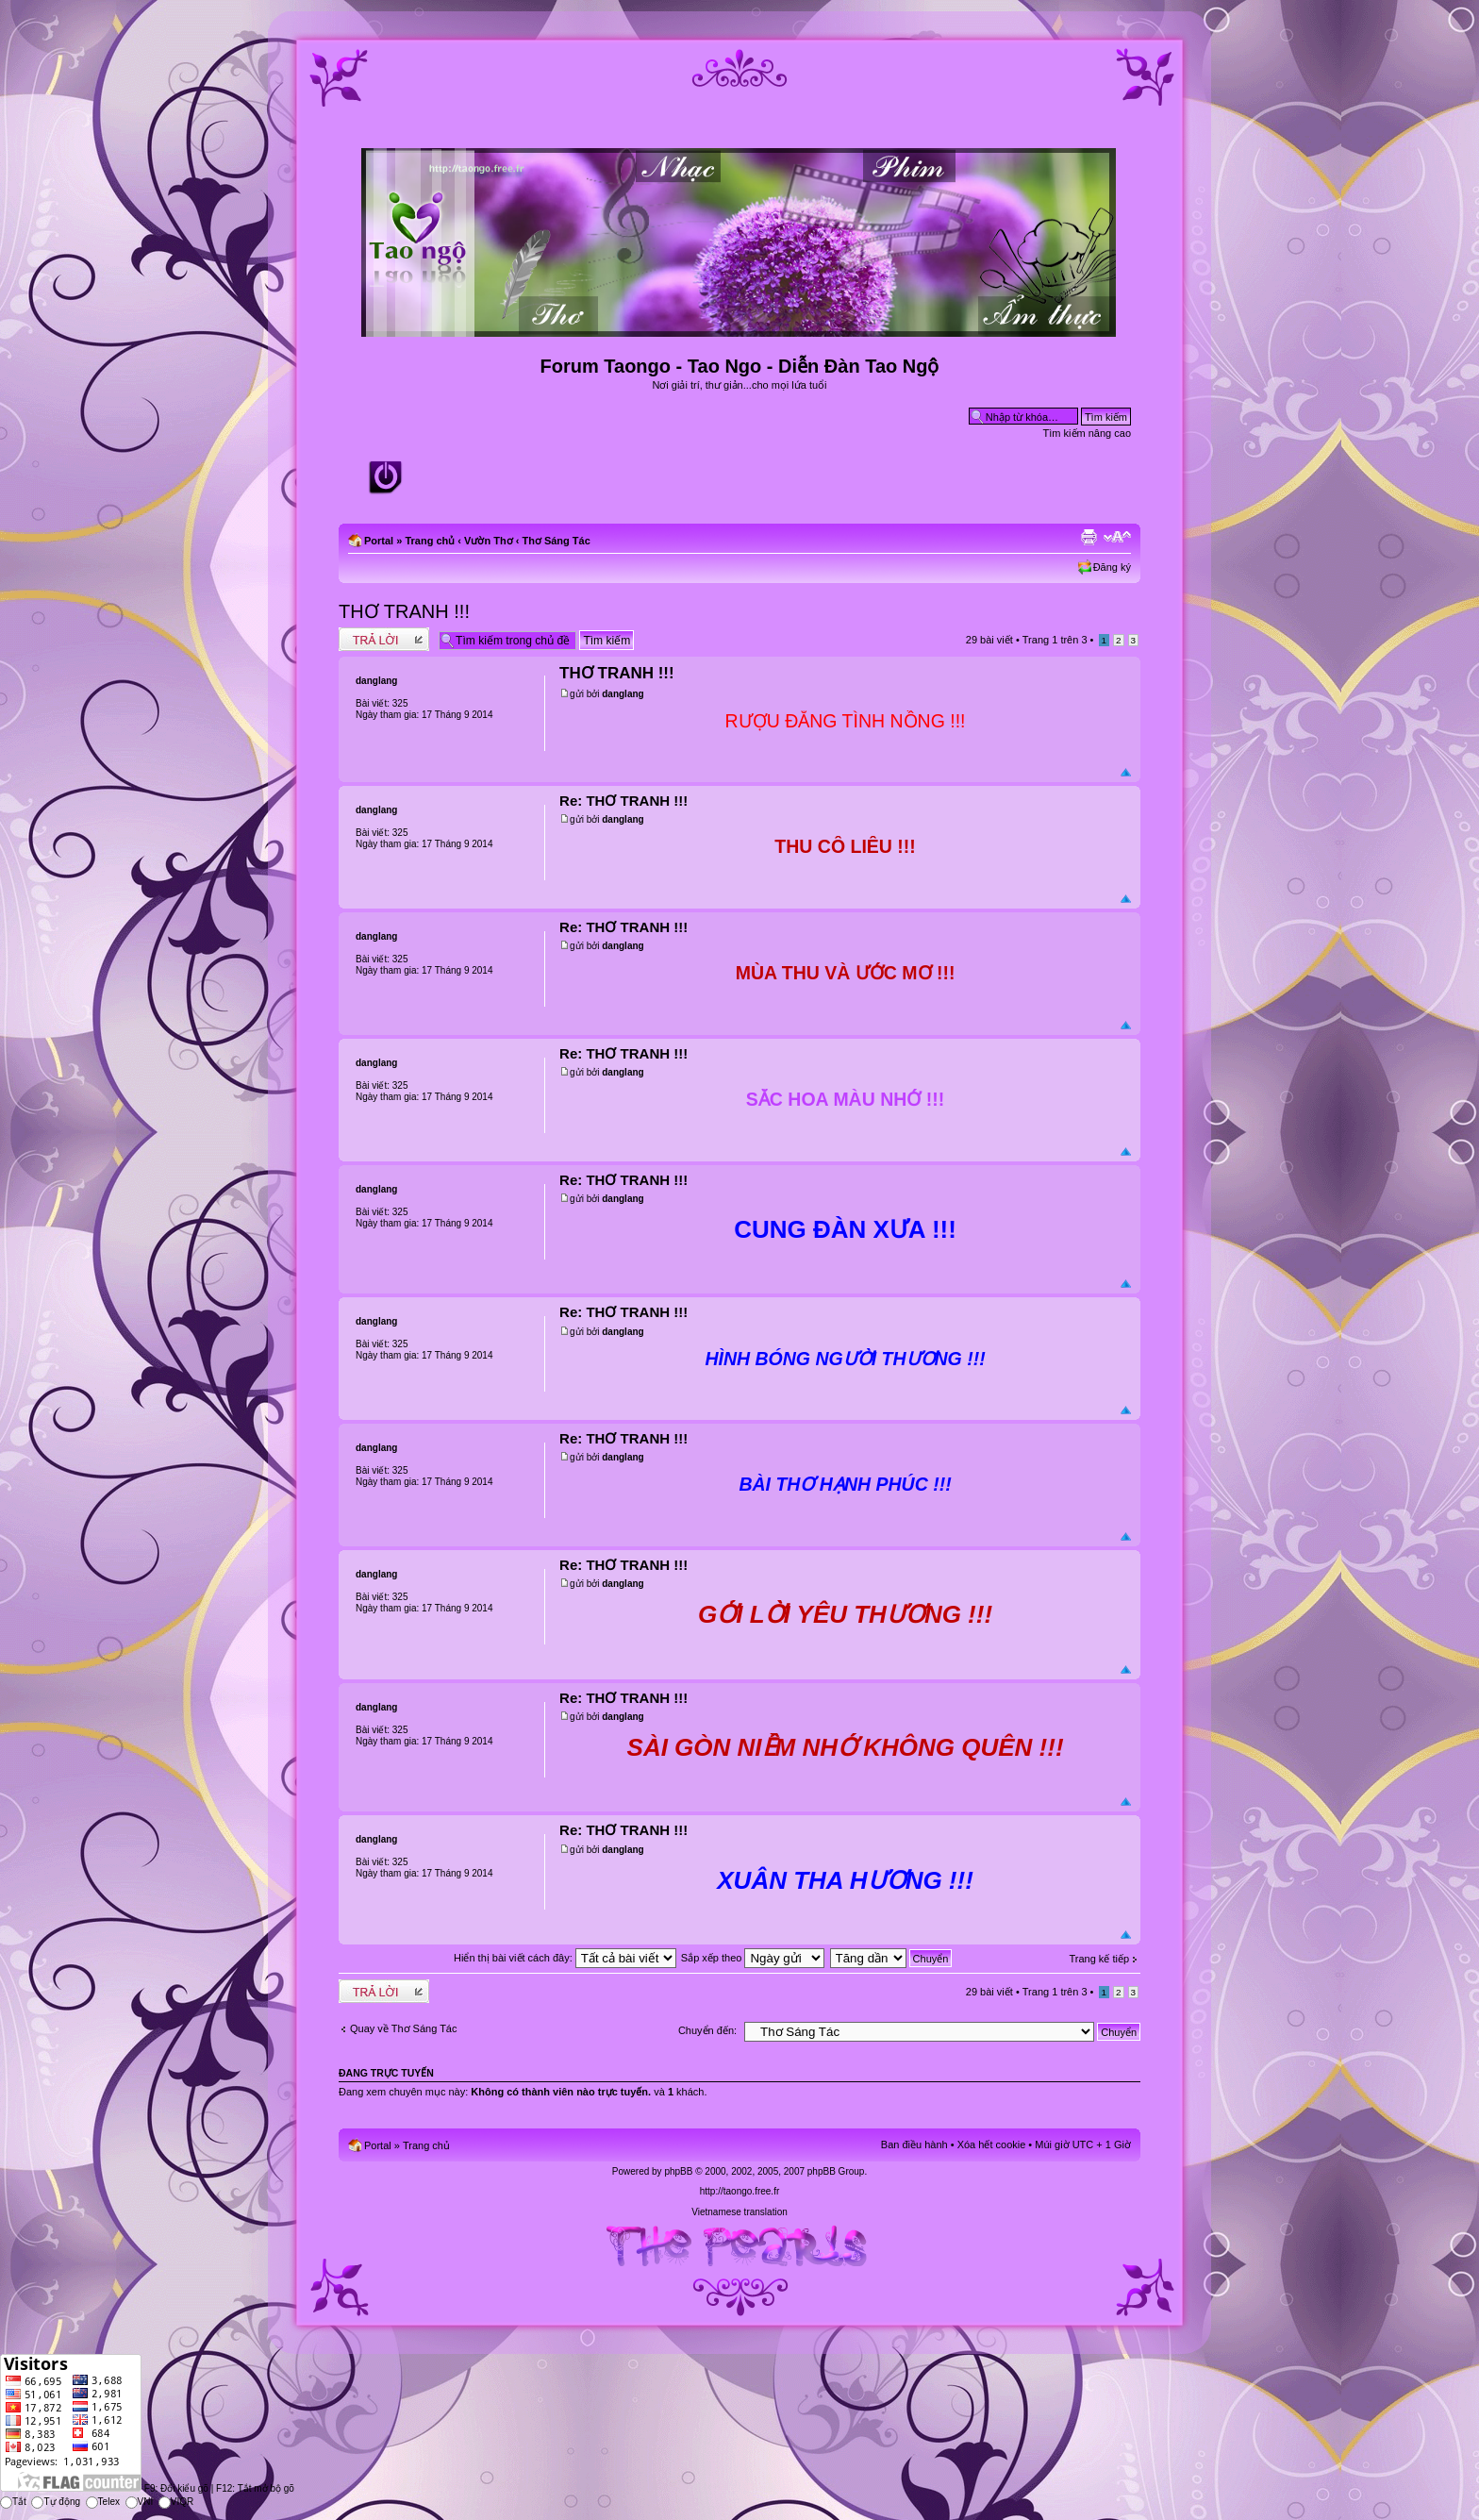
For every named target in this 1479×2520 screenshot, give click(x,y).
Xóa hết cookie (991, 2144)
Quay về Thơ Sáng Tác (403, 2028)
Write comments (384, 639)
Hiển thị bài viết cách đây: (565, 1957)
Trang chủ (430, 540)
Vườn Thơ (488, 540)
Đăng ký (1112, 567)
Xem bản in (1088, 536)
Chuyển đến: (707, 2030)
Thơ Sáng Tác (556, 540)
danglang (622, 694)
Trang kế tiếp (1099, 1958)
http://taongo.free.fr (740, 2191)
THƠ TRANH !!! (404, 611)
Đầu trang (1126, 773)
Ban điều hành (914, 2144)
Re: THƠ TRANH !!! (623, 801)
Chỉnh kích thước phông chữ (1117, 536)
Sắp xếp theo (753, 1957)
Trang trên (1055, 639)
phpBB (678, 2171)
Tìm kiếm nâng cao (1087, 433)
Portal (378, 540)
